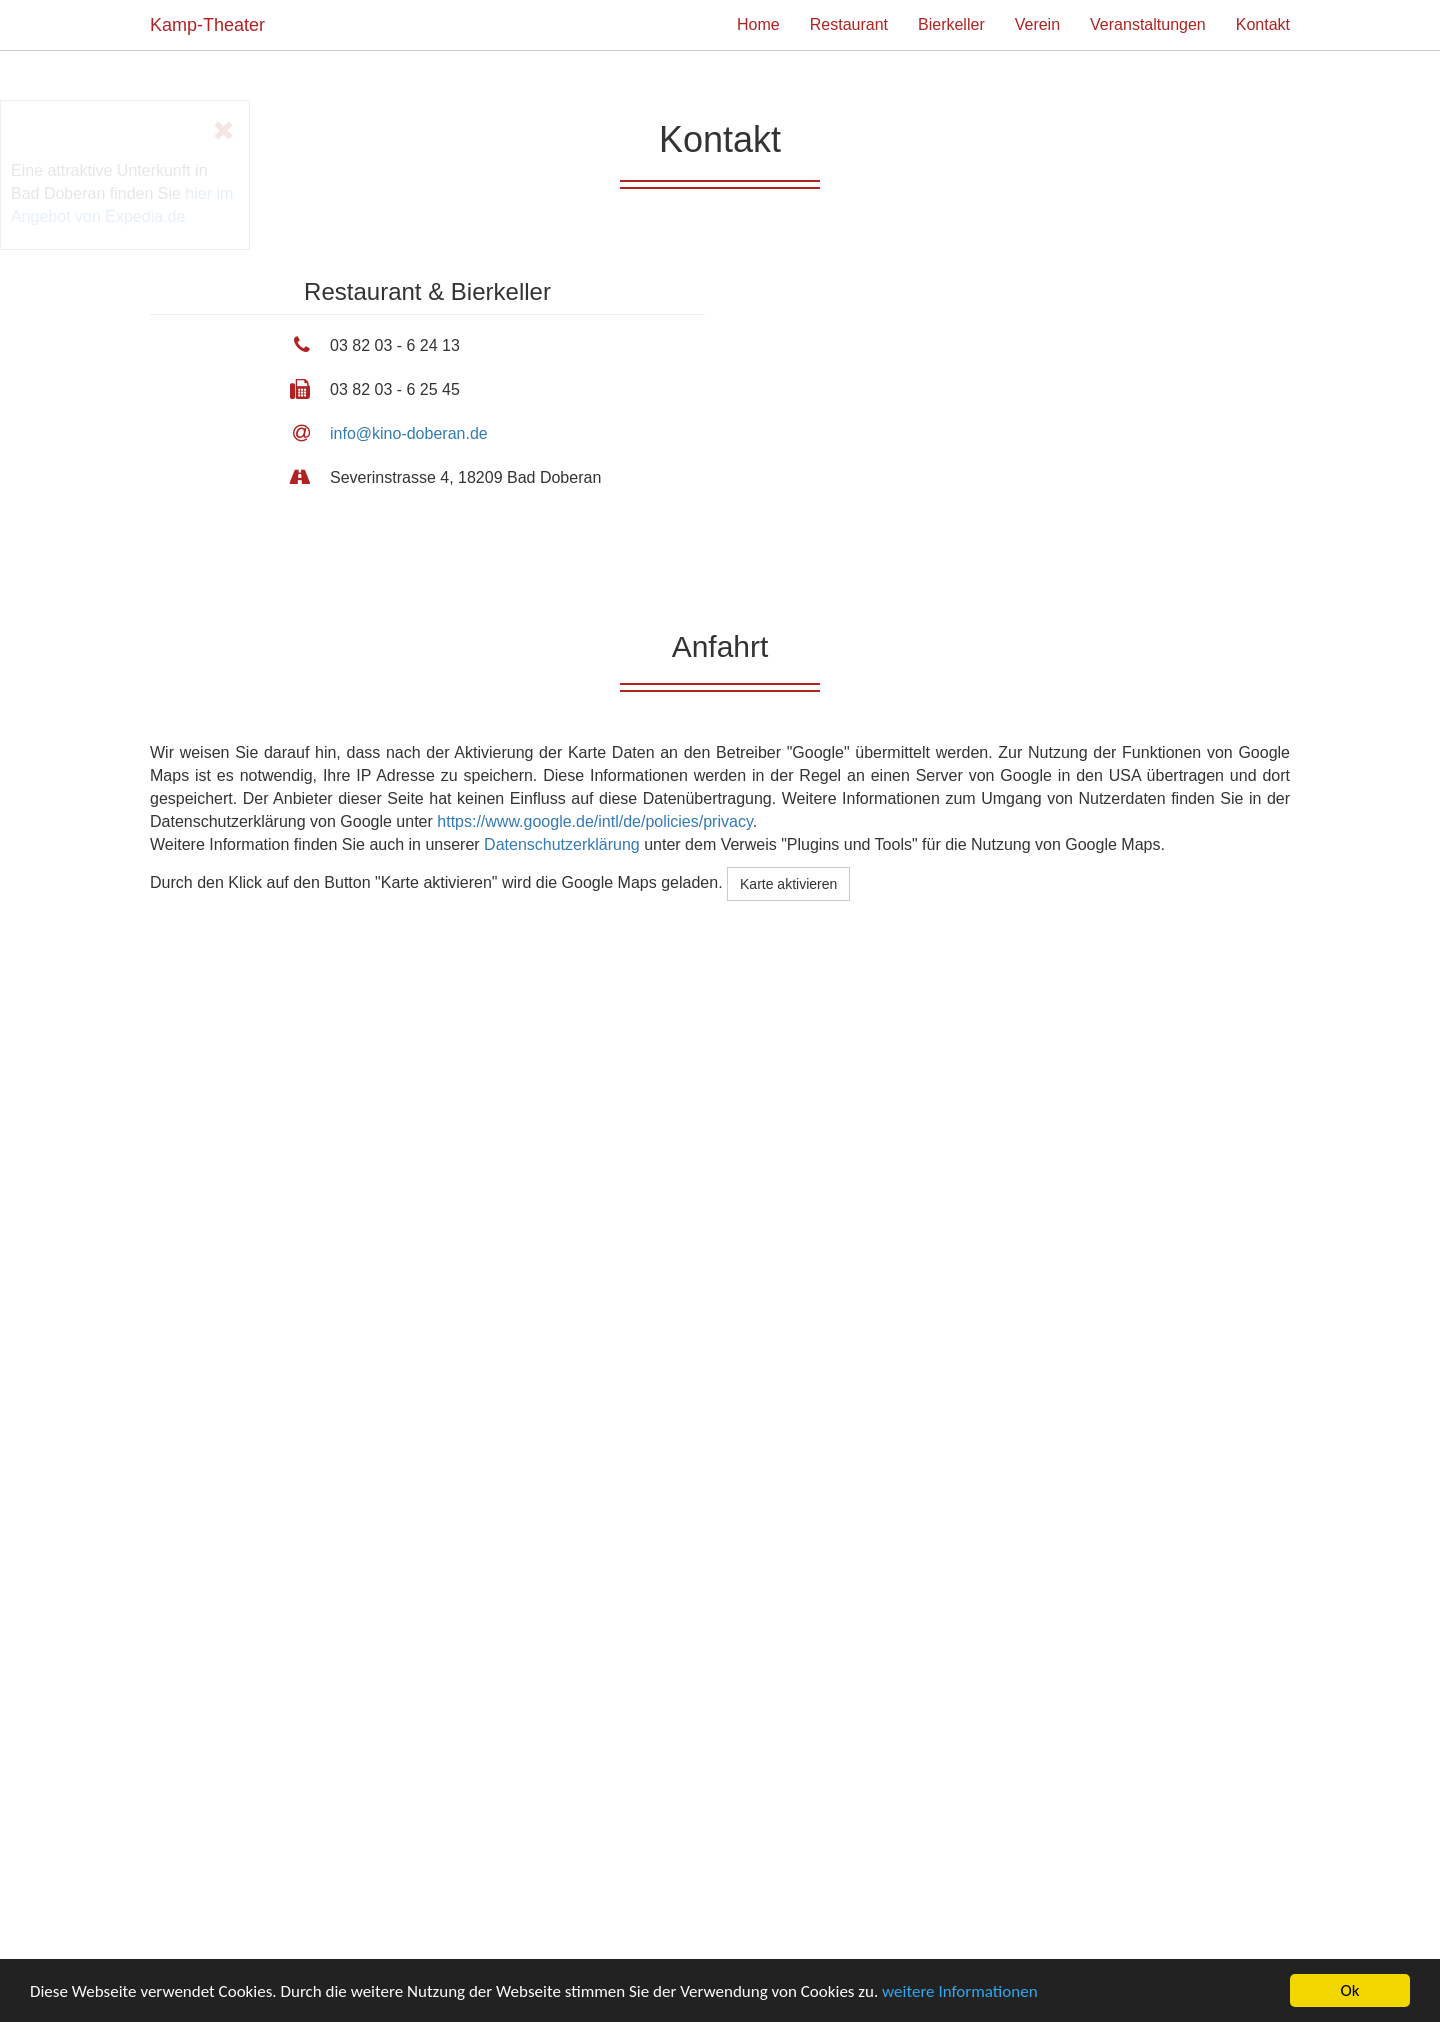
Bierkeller (951, 24)
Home (758, 24)
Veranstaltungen (1148, 24)
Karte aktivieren (788, 884)
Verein (1037, 24)
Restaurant (849, 24)
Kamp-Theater (207, 25)
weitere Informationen (960, 1992)
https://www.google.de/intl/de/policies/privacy (594, 821)
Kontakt (1263, 24)
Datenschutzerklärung (562, 844)
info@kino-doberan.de (409, 433)
